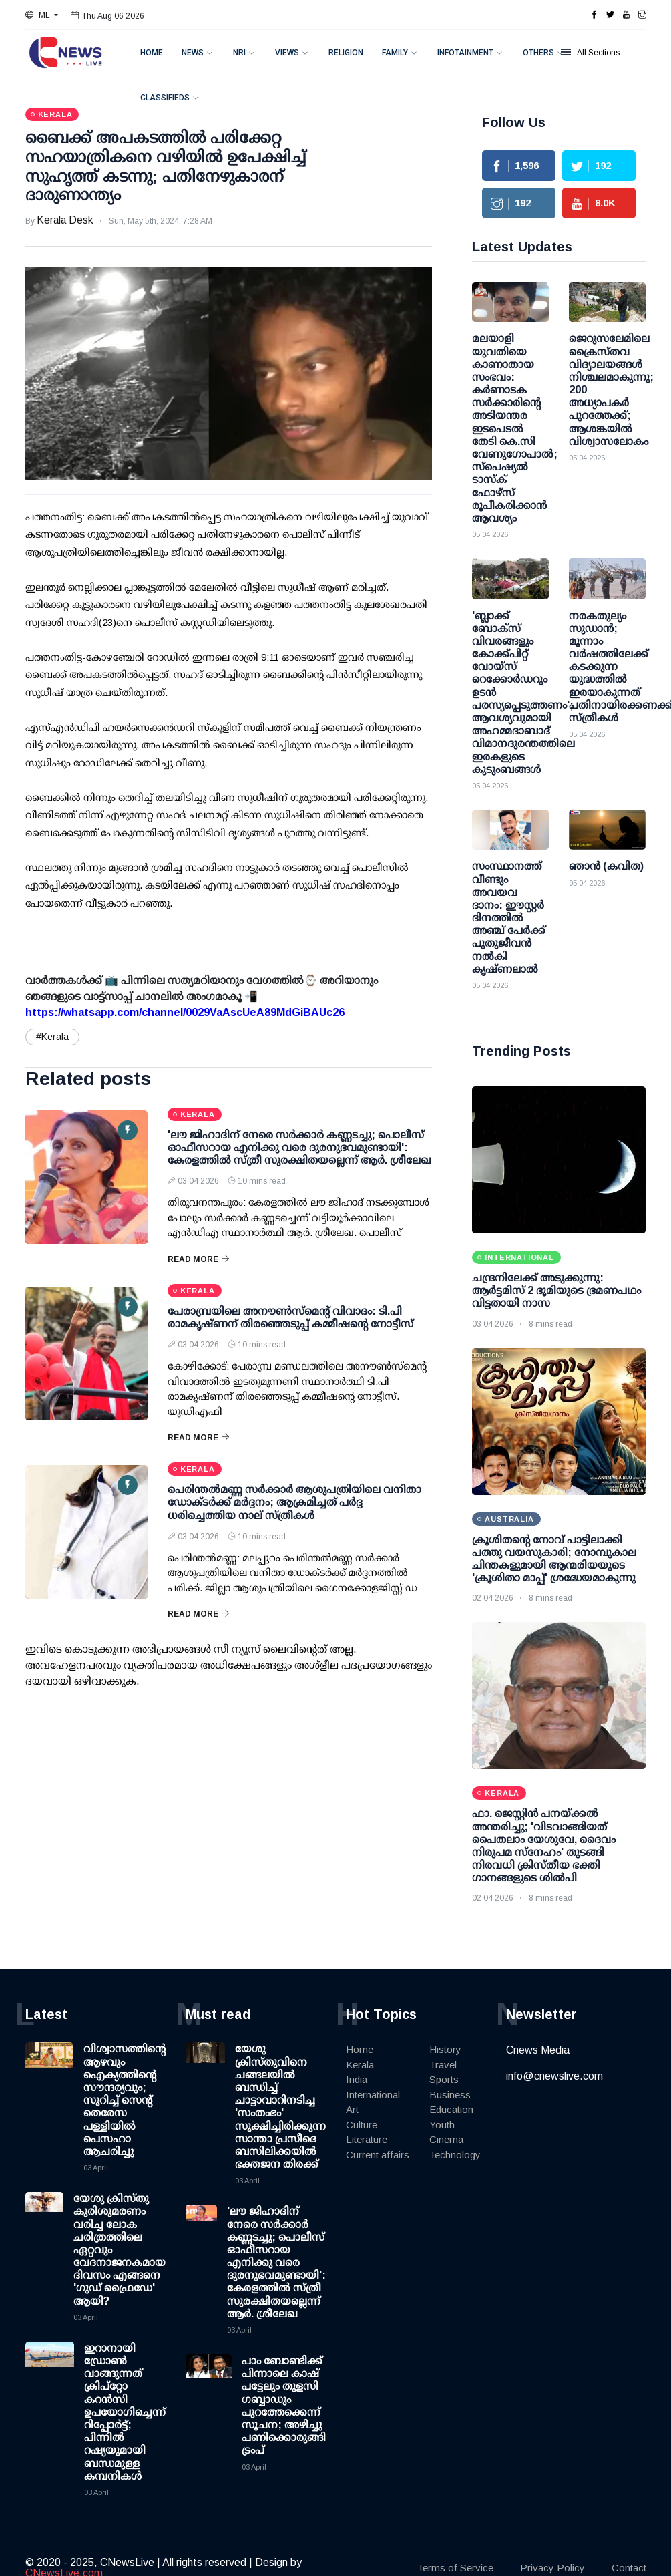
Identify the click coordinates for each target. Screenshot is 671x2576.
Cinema (446, 2139)
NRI (239, 52)
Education (451, 2109)
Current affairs (377, 2154)
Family (395, 52)
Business (450, 2094)
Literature (366, 2139)
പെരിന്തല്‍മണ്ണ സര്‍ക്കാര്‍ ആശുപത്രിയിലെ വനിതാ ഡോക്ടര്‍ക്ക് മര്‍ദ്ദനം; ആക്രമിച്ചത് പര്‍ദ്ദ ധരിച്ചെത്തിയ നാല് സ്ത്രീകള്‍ (294, 1502)
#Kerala (52, 1036)
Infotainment (465, 52)
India (356, 2079)
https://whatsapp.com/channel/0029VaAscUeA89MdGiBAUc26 (185, 1012)
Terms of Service (455, 2567)
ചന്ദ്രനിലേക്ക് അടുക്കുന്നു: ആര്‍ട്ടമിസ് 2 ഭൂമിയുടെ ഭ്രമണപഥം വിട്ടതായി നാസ (556, 1290)
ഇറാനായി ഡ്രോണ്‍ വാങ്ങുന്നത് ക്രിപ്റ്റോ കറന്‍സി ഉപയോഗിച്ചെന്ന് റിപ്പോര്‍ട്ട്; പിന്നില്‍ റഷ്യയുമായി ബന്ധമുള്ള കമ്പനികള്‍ (125, 2412)
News (193, 52)
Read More (199, 1259)
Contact (629, 2567)
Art (352, 2109)
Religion (345, 52)
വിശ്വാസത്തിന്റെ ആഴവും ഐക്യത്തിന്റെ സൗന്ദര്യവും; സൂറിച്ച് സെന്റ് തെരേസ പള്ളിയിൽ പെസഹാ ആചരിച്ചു (124, 2100)
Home (151, 52)
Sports (444, 2079)
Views (287, 52)
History (445, 2049)
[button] (41, 15)
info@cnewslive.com (554, 2076)
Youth (442, 2124)
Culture (361, 2124)
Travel (443, 2064)
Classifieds (165, 97)
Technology (455, 2154)
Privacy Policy (552, 2567)
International (373, 2094)
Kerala (360, 2064)
